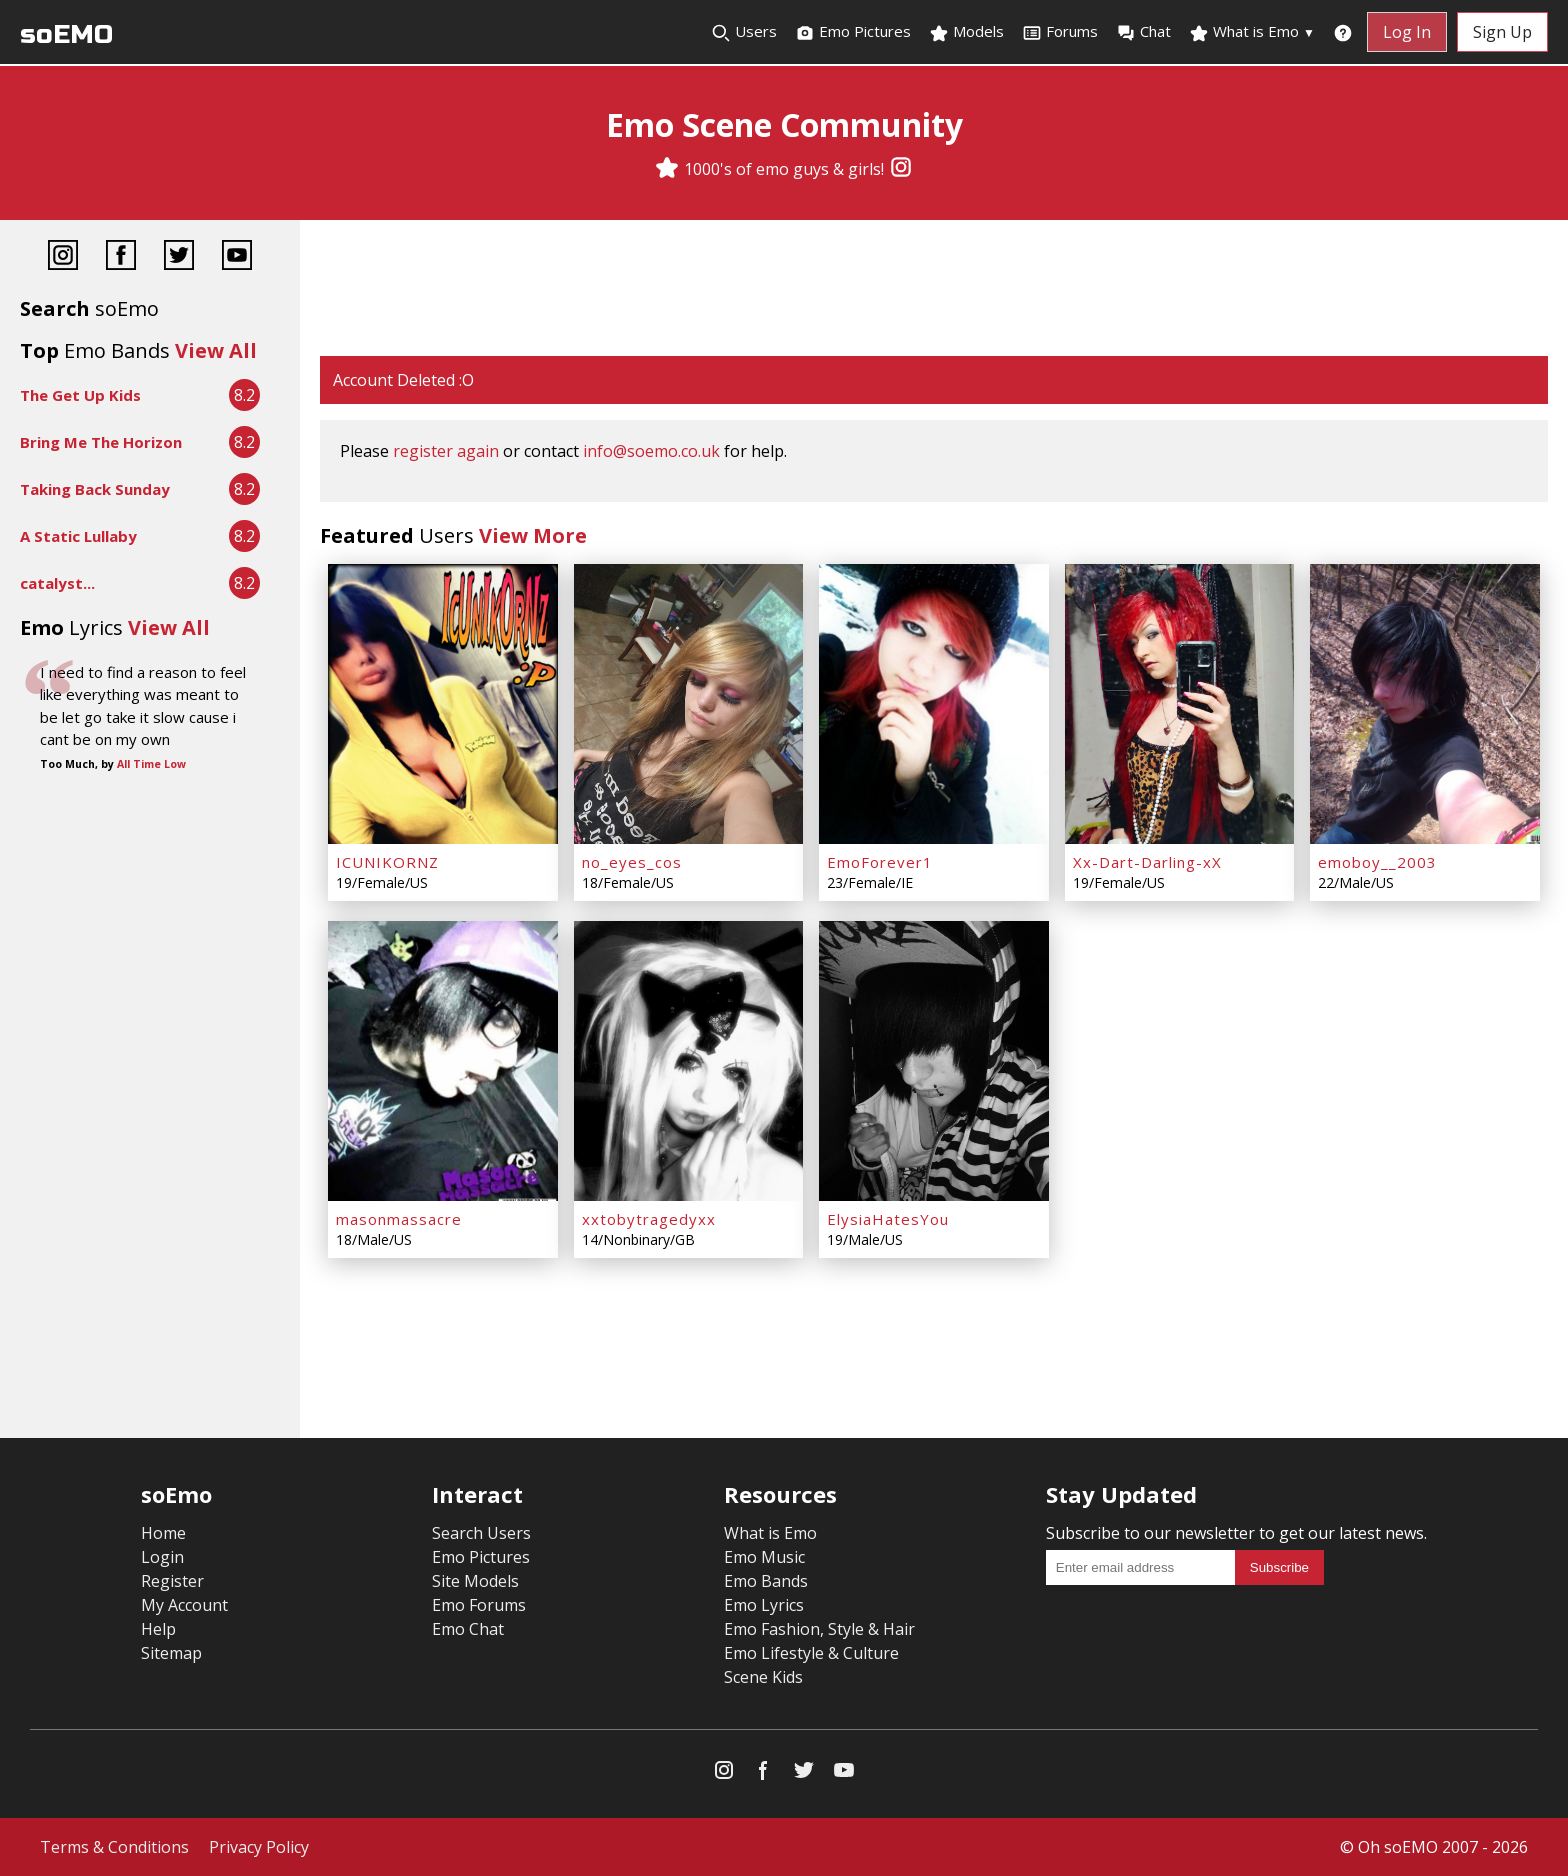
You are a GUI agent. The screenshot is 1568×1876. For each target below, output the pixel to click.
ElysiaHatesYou (888, 1219)
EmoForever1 (880, 862)
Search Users (481, 1533)
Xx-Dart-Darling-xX (1147, 862)
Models (966, 32)
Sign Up (1502, 32)
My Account (184, 1605)
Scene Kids (763, 1677)
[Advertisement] (934, 290)
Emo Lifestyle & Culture (811, 1653)
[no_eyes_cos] (689, 704)
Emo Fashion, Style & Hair (819, 1629)
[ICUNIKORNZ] (443, 704)
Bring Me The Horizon (101, 442)
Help (158, 1629)
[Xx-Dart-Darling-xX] (1180, 704)
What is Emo (1252, 32)
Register (172, 1581)
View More (533, 535)
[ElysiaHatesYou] (934, 1061)
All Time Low (151, 764)
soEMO (66, 34)
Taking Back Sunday (95, 489)
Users (744, 32)
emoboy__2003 (1377, 862)
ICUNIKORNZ (387, 862)
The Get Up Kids (80, 395)
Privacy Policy (259, 1847)
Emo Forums (479, 1605)
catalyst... (57, 583)
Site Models (475, 1581)
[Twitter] (179, 257)
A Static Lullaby (78, 536)
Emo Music (764, 1557)
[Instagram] (901, 169)
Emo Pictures (853, 32)
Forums (1060, 32)
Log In (1407, 32)
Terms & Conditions (114, 1847)
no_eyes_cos (632, 862)
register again (446, 451)
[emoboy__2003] (1425, 704)
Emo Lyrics (764, 1605)
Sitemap (171, 1653)
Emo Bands (766, 1581)
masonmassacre (399, 1219)
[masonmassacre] (443, 1061)
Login (162, 1557)
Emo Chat (468, 1629)
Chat (1143, 32)
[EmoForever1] (934, 704)
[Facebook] (121, 257)
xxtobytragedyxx (649, 1219)
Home (163, 1533)
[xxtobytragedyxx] (689, 1061)
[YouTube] (237, 257)
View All (216, 350)
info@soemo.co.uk (651, 451)
